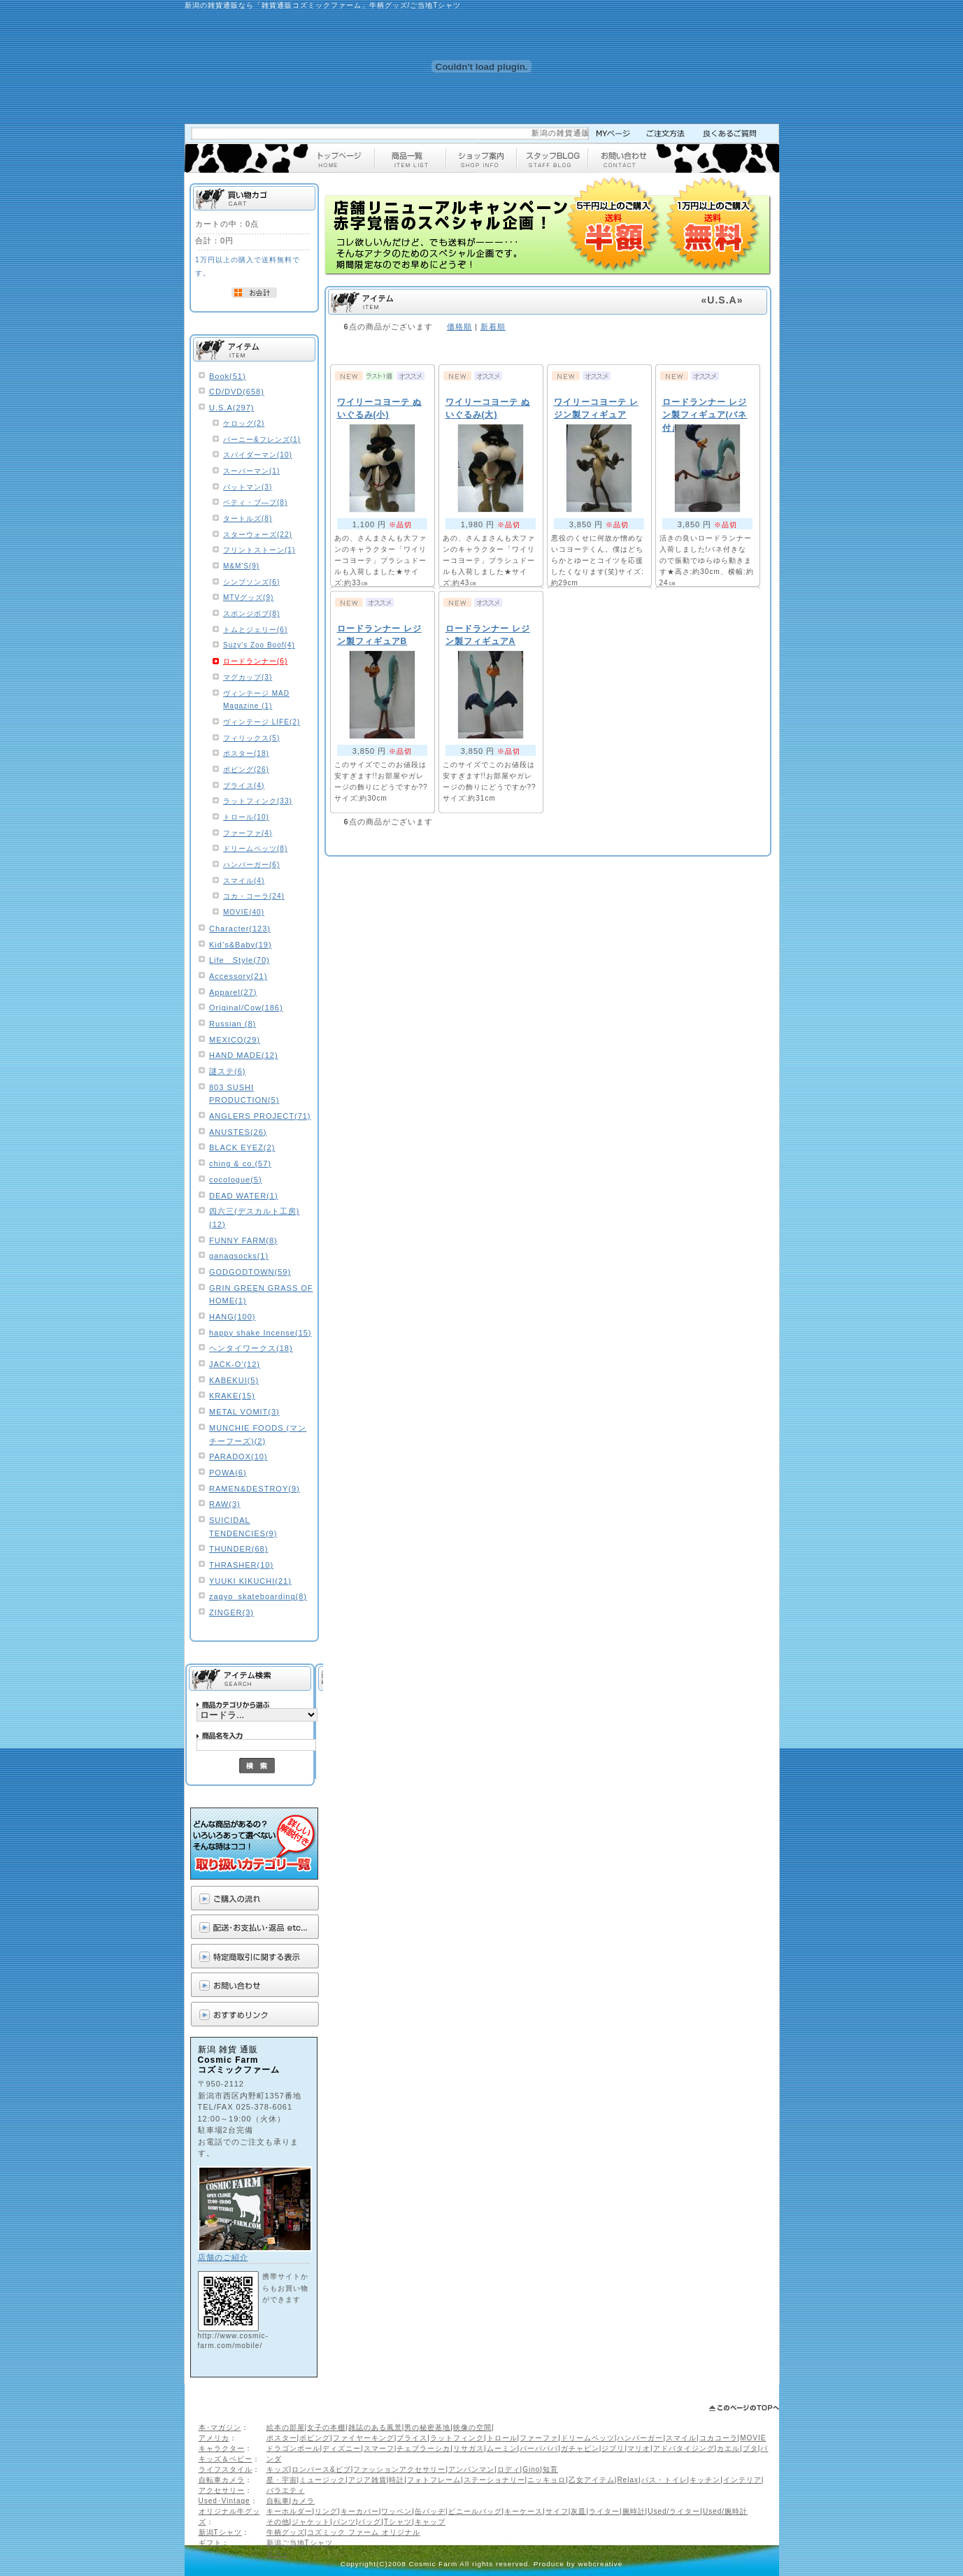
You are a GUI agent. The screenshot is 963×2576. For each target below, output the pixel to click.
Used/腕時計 (725, 2511)
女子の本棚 (326, 2427)
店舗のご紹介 (223, 2257)
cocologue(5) (235, 1179)
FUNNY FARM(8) (243, 1240)
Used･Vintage (224, 2501)
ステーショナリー (494, 2480)
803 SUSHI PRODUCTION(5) (244, 1094)
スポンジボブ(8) (251, 613)
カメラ (303, 2501)
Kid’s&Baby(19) (240, 944)
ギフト (210, 2543)
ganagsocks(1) (239, 1256)
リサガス (468, 2448)
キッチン (705, 2480)
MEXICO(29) (234, 1040)
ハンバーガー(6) (251, 864)
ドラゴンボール (293, 2448)
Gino (531, 2469)
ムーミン (502, 2448)
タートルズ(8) (247, 518)
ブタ (750, 2448)
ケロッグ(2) (243, 423)
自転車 (278, 2501)
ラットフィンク (457, 2438)
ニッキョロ (546, 2480)
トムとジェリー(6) (255, 630)
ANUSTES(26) (238, 1132)
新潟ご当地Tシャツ (299, 2543)
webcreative (600, 2564)
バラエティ (285, 2490)
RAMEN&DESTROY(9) (254, 1488)
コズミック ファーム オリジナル (363, 2532)
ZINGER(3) (231, 1612)
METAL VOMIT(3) (244, 1412)
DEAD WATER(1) (243, 1196)
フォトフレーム (434, 2480)
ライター (604, 2511)
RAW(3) (225, 1504)
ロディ (508, 2469)
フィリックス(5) (251, 738)
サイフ (557, 2511)
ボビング (314, 2438)
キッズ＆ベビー (225, 2459)
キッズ (278, 2469)
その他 (278, 2522)
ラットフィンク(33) (257, 801)
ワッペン (396, 2511)
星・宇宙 (281, 2480)
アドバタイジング (684, 2448)
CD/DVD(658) (236, 391)
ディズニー (341, 2448)
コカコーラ (718, 2438)
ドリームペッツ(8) (255, 848)
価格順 (459, 326)
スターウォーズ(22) (257, 534)
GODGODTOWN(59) (250, 1272)
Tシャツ (398, 2522)
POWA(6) (228, 1472)
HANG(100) (232, 1316)
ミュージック (322, 2480)
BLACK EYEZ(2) (242, 1147)
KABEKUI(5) (234, 1380)
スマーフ (379, 2448)
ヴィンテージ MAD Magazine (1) (256, 699)
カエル (728, 2448)
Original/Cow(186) (246, 1007)
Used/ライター (674, 2511)
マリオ (638, 2448)
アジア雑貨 (367, 2480)
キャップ (430, 2522)
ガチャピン (580, 2448)
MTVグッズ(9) (248, 597)
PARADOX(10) (238, 1456)
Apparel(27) (233, 992)
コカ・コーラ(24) (254, 896)
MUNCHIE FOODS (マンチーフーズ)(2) (257, 1434)
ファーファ (539, 2438)
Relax (628, 2480)
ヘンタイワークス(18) (251, 1348)
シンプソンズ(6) (251, 582)
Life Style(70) (239, 960)
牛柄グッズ (285, 2532)
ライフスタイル (225, 2469)
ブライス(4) (243, 785)
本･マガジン (220, 2427)
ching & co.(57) (240, 1163)
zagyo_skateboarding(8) (258, 1596)
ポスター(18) (246, 753)
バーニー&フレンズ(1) (262, 439)
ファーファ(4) (247, 833)
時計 (396, 2480)
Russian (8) (232, 1023)
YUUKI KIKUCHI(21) (250, 1581)
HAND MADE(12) (243, 1055)
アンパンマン (471, 2469)
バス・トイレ (664, 2480)
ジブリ (613, 2448)
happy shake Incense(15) (260, 1333)
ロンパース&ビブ (321, 2469)
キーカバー (360, 2511)
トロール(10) (246, 817)
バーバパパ (539, 2448)
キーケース (523, 2511)
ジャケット (311, 2522)
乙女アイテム (592, 2480)
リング (326, 2511)
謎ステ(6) (227, 1071)
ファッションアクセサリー (399, 2469)
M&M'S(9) (241, 566)
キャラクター (222, 2448)
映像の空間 (472, 2427)
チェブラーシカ (423, 2448)
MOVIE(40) (243, 912)
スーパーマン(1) (251, 471)
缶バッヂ (430, 2511)
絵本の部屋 (285, 2427)
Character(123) (240, 928)
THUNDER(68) (238, 1549)
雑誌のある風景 (375, 2427)
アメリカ (214, 2438)
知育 (550, 2469)
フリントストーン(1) (259, 550)
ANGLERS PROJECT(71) (260, 1116)
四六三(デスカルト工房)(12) (254, 1218)
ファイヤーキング (363, 2438)
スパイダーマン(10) (257, 455)
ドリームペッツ (588, 2438)
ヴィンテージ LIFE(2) (261, 722)
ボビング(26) (246, 769)
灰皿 (578, 2511)
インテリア (742, 2480)
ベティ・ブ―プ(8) (255, 502)
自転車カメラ (222, 2480)
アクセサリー (222, 2490)
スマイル (681, 2438)
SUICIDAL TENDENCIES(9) (243, 1527)
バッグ (369, 2522)
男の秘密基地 (427, 2427)
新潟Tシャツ (220, 2532)
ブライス (412, 2438)
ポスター (281, 2438)
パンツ (344, 2522)
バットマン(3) (247, 487)
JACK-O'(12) (234, 1364)
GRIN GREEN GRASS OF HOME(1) (261, 1294)
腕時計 (633, 2511)
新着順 (493, 326)
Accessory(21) (238, 976)
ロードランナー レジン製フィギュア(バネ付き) (705, 415)
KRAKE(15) (232, 1395)
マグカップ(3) (247, 677)
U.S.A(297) (231, 407)
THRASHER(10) (241, 1565)
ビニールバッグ (475, 2511)
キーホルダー (289, 2511)
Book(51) (227, 376)
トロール (502, 2438)
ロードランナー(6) (255, 661)
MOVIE (753, 2438)
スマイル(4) (243, 881)
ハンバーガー (640, 2438)
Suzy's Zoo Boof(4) (259, 645)
